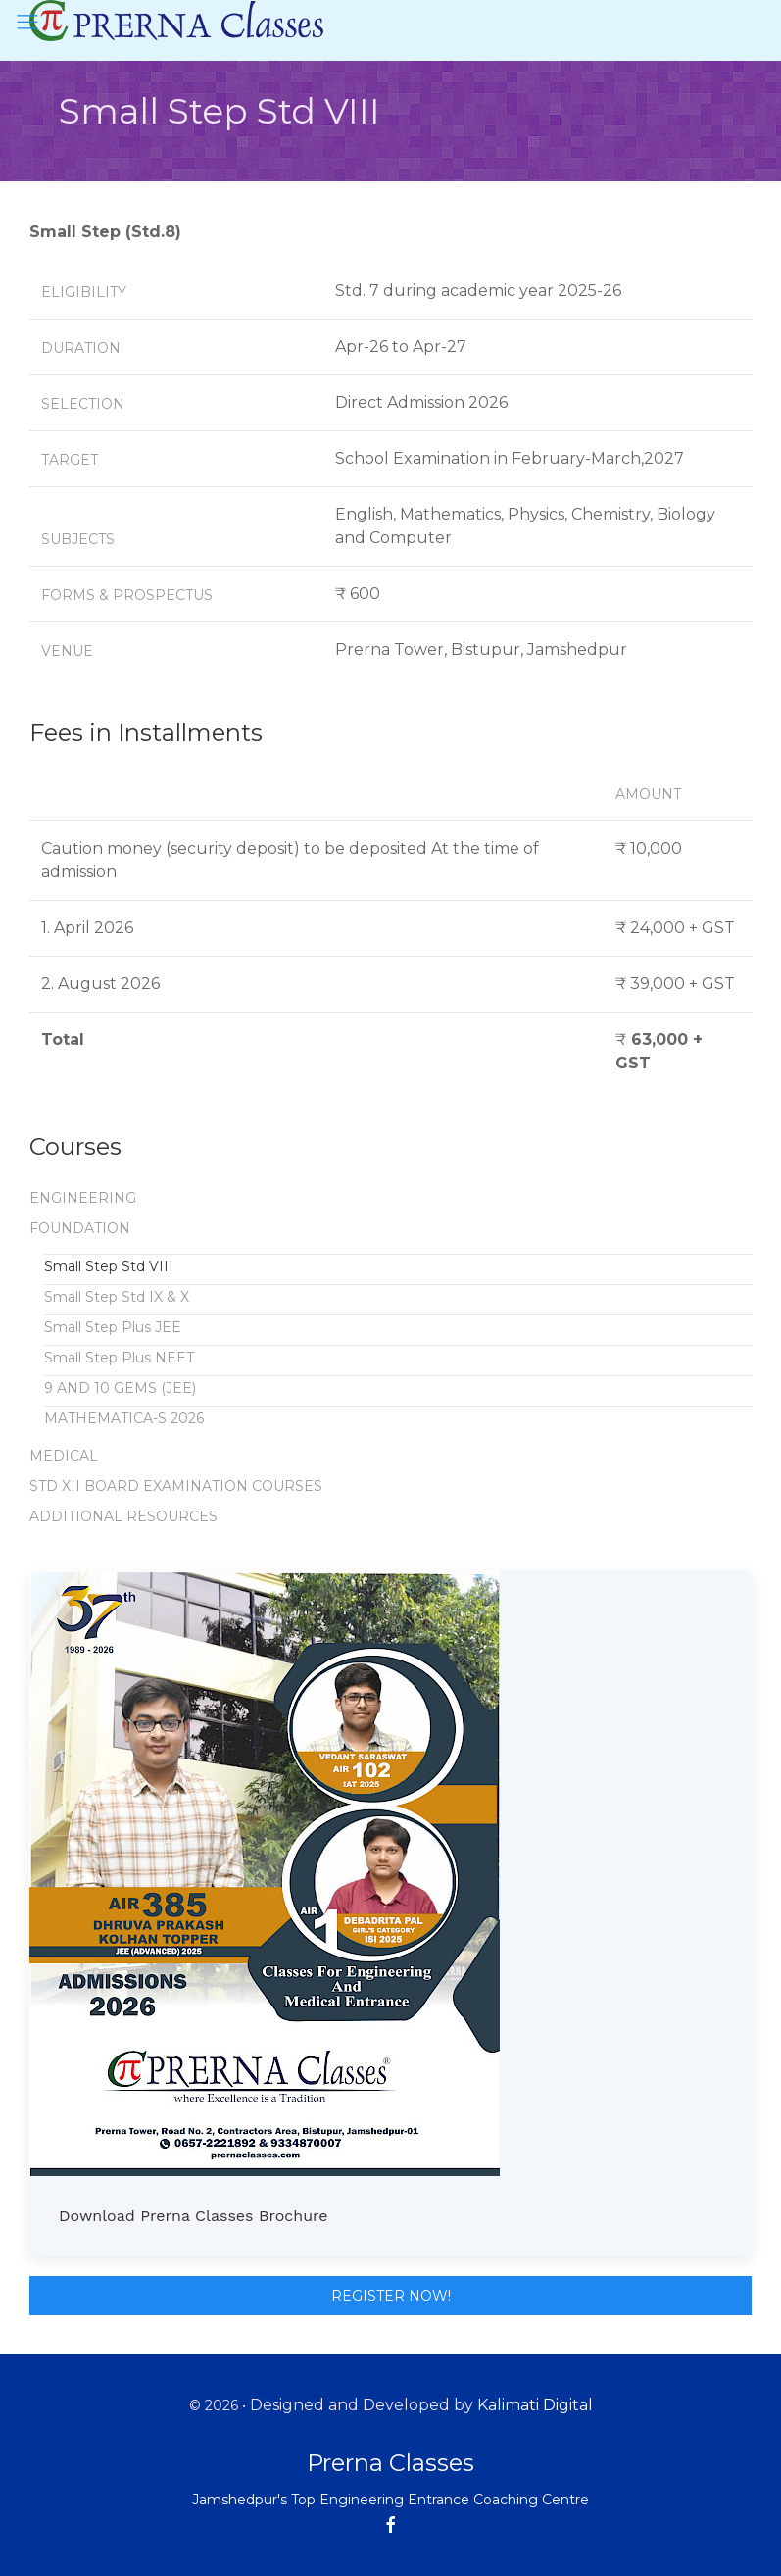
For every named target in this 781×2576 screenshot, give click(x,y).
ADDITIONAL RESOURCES (123, 1516)
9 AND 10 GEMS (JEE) (120, 1388)
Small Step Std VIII (108, 1266)
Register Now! (391, 2295)
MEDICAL (63, 1455)
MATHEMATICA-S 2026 (124, 1418)
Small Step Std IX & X (116, 1297)
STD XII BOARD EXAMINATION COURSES (175, 1486)
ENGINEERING (82, 1198)
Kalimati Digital (535, 2405)
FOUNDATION (79, 1228)
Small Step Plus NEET (119, 1357)
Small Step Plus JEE (112, 1327)
